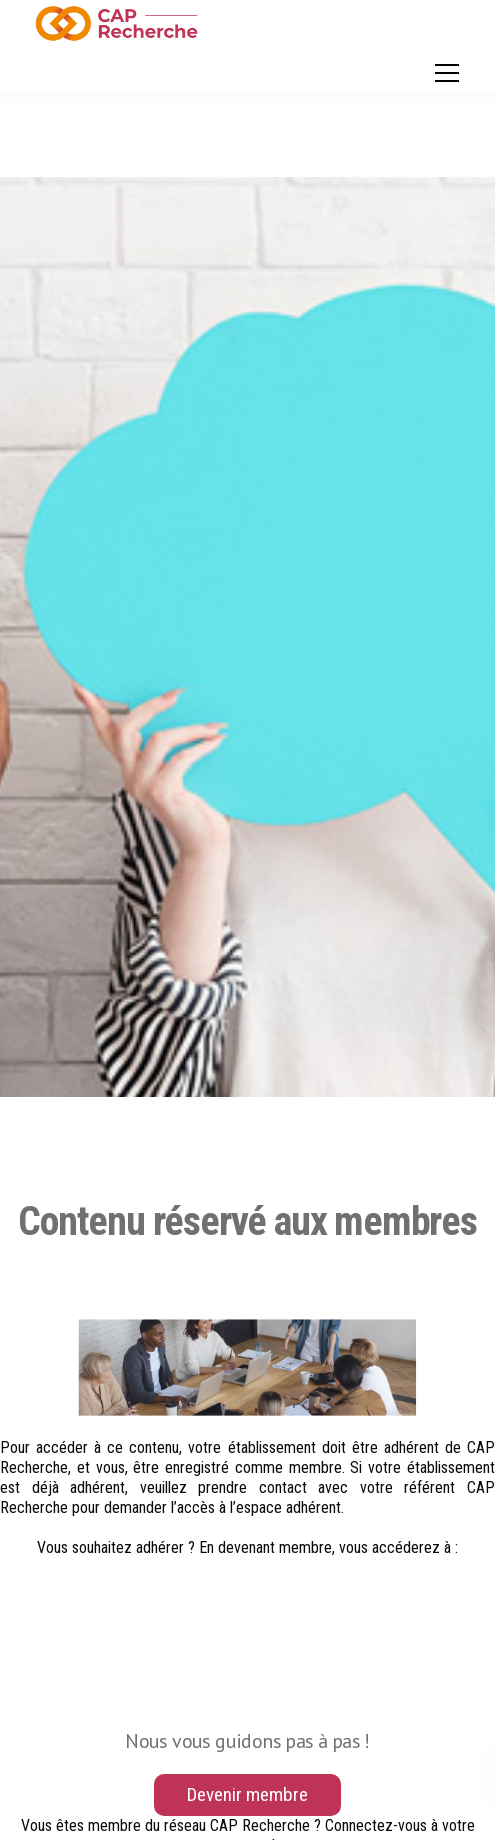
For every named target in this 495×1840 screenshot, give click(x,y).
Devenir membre (247, 1794)
